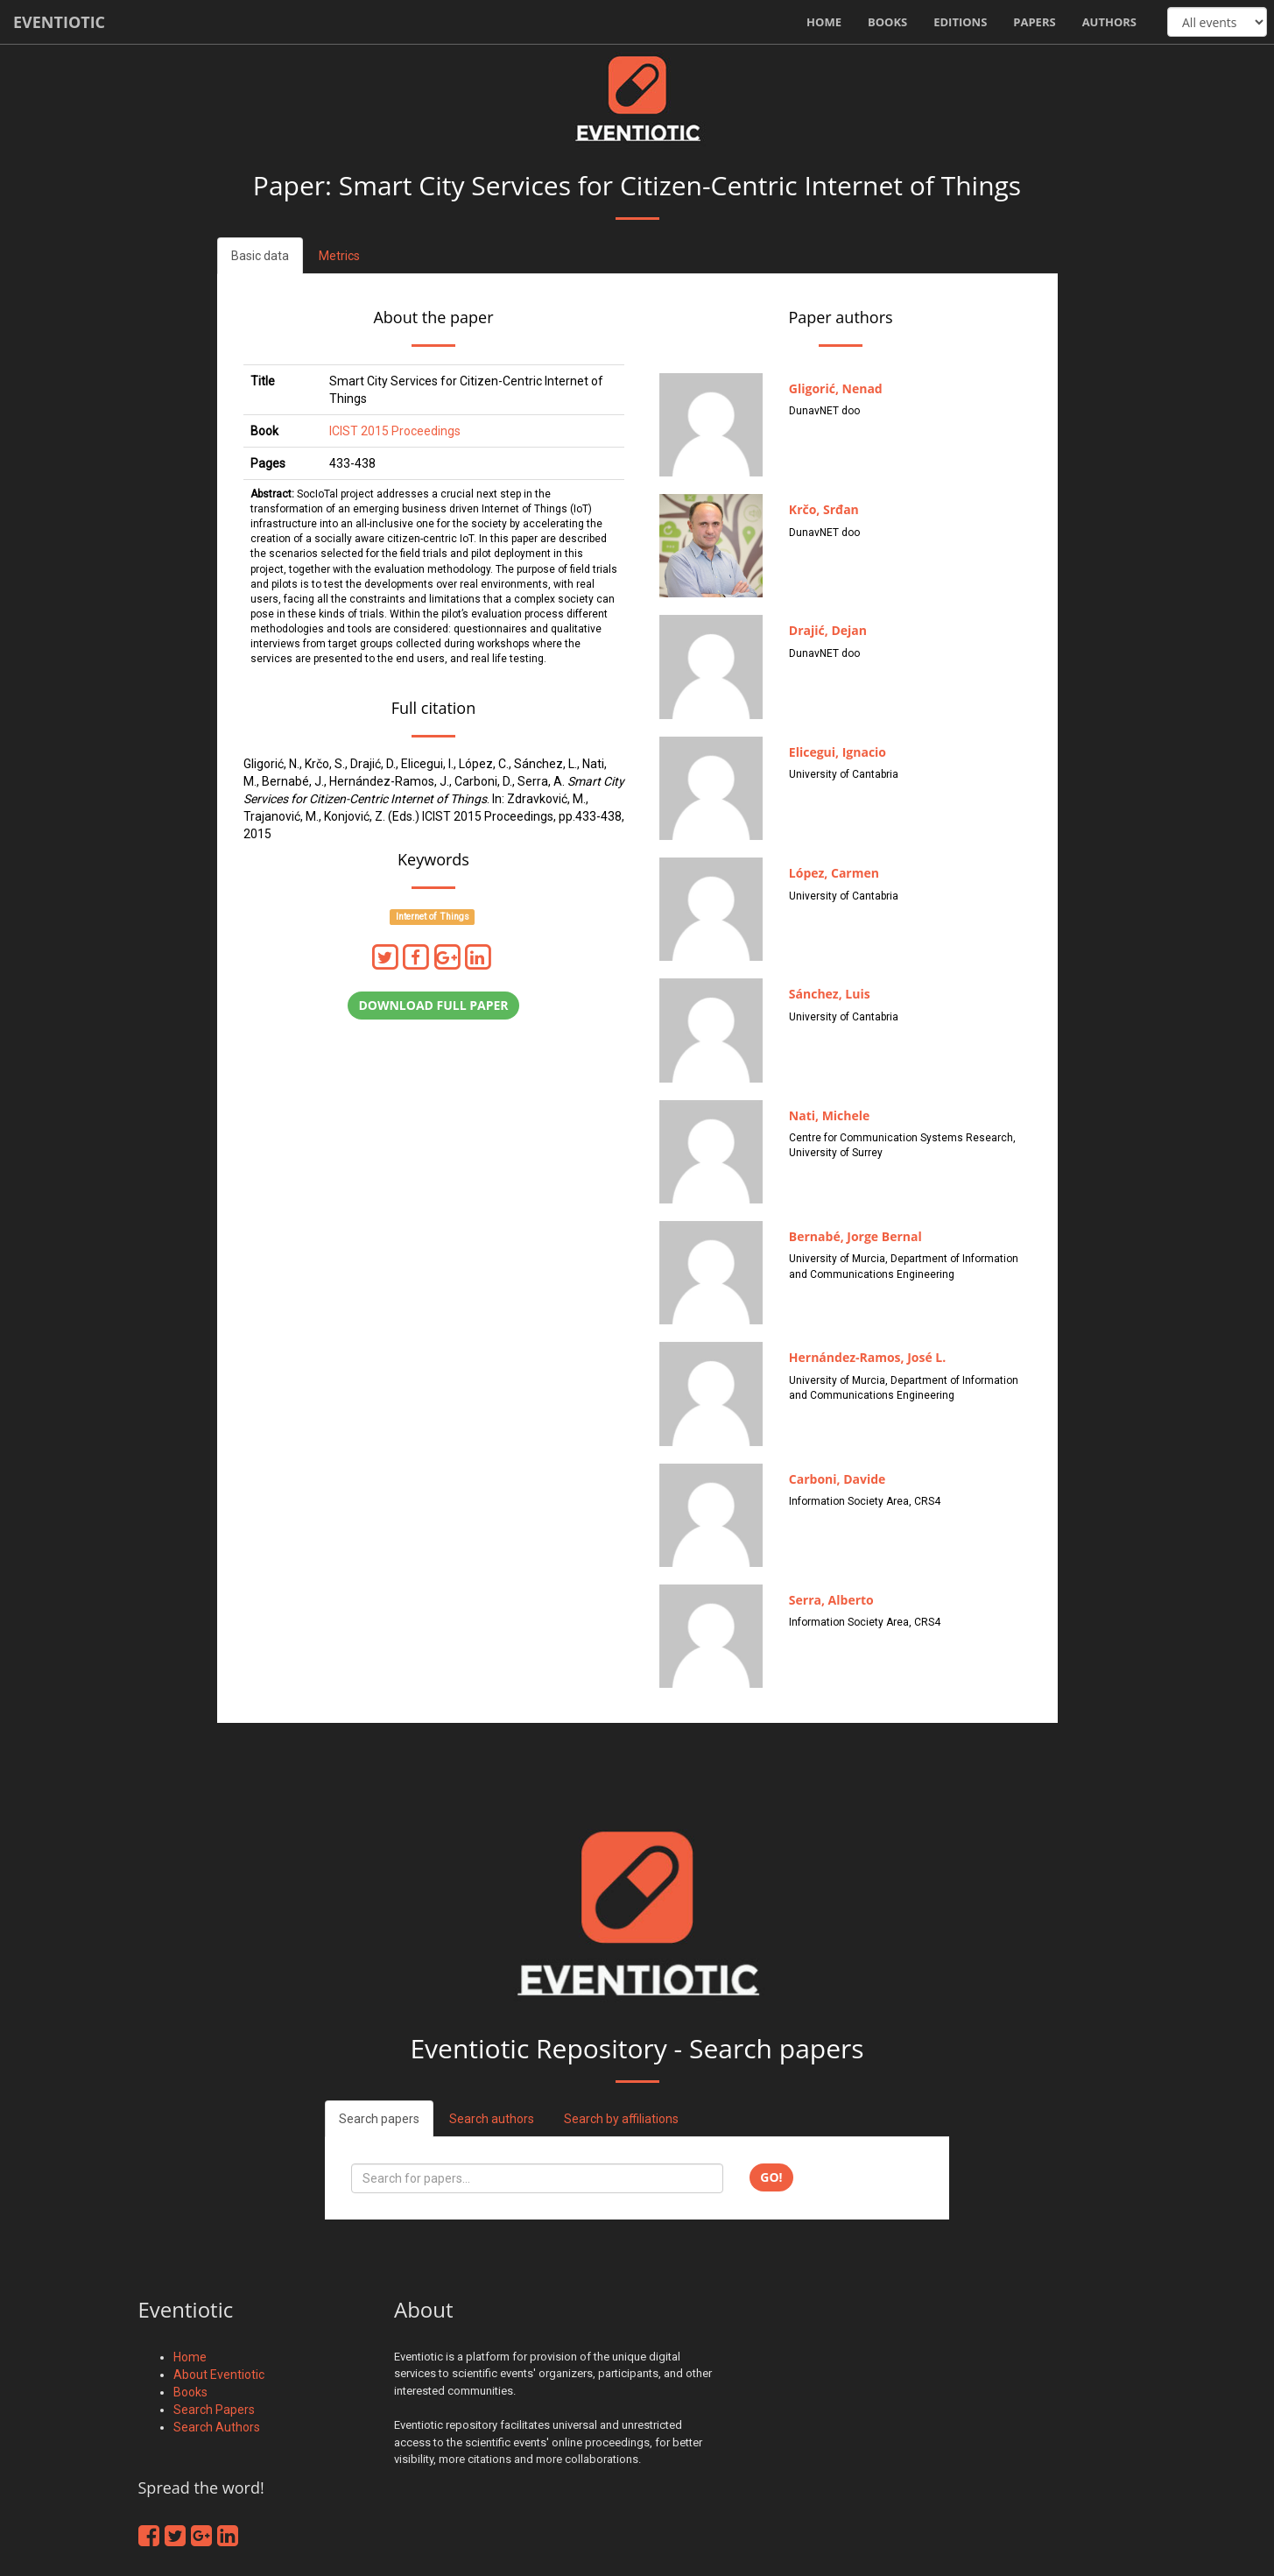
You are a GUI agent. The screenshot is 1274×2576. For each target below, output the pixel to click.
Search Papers (214, 2410)
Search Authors (216, 2427)
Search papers (379, 2119)
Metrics (339, 256)
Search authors (491, 2119)
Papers (1034, 22)
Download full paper (433, 1005)
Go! (771, 2177)
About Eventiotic (218, 2375)
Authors (1109, 22)
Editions (960, 22)
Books (887, 22)
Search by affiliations (621, 2119)
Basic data (260, 256)
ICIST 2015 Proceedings (395, 431)
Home (823, 22)
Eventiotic (59, 21)
